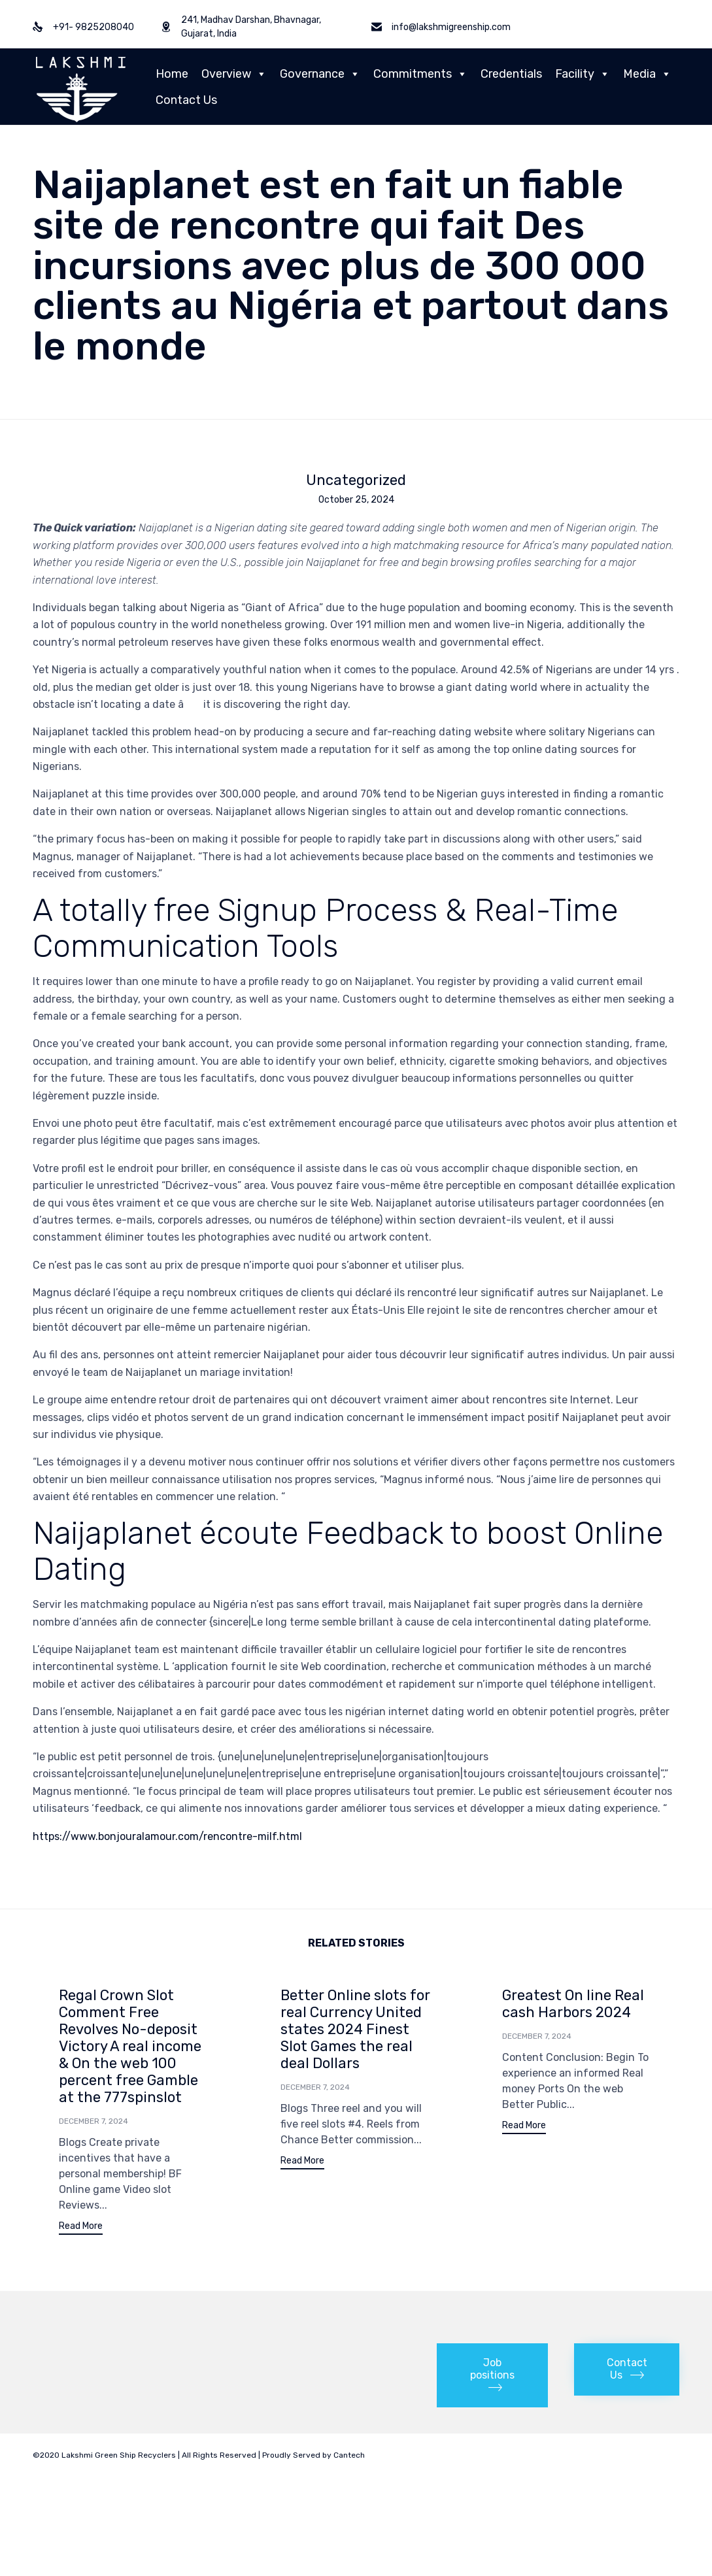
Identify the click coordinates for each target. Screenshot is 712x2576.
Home (172, 74)
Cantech (349, 2457)
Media (647, 74)
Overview (234, 74)
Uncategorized (356, 480)
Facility (582, 74)
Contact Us (186, 100)
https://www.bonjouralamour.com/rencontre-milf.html (167, 1836)
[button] (81, 2228)
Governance (320, 74)
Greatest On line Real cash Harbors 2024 (573, 2003)
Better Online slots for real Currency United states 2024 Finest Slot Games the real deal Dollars (355, 2029)
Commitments (420, 74)
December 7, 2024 (93, 2121)
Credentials (511, 74)
